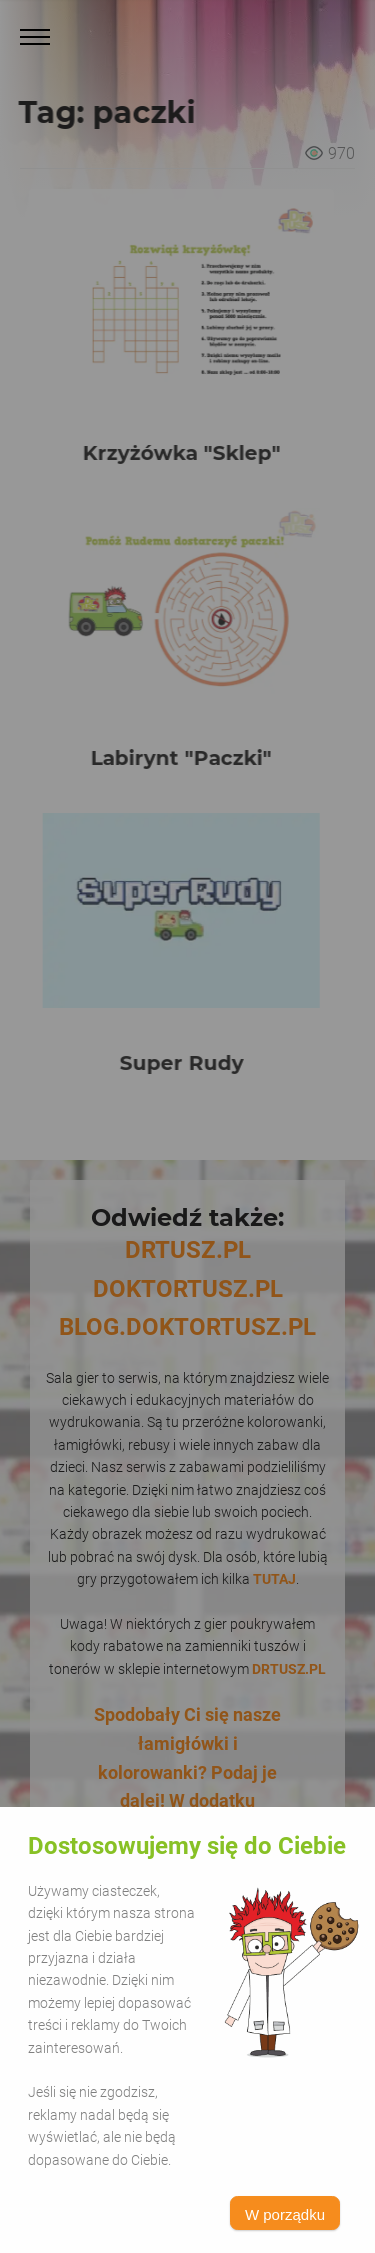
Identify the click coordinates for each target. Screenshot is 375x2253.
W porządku (285, 2214)
